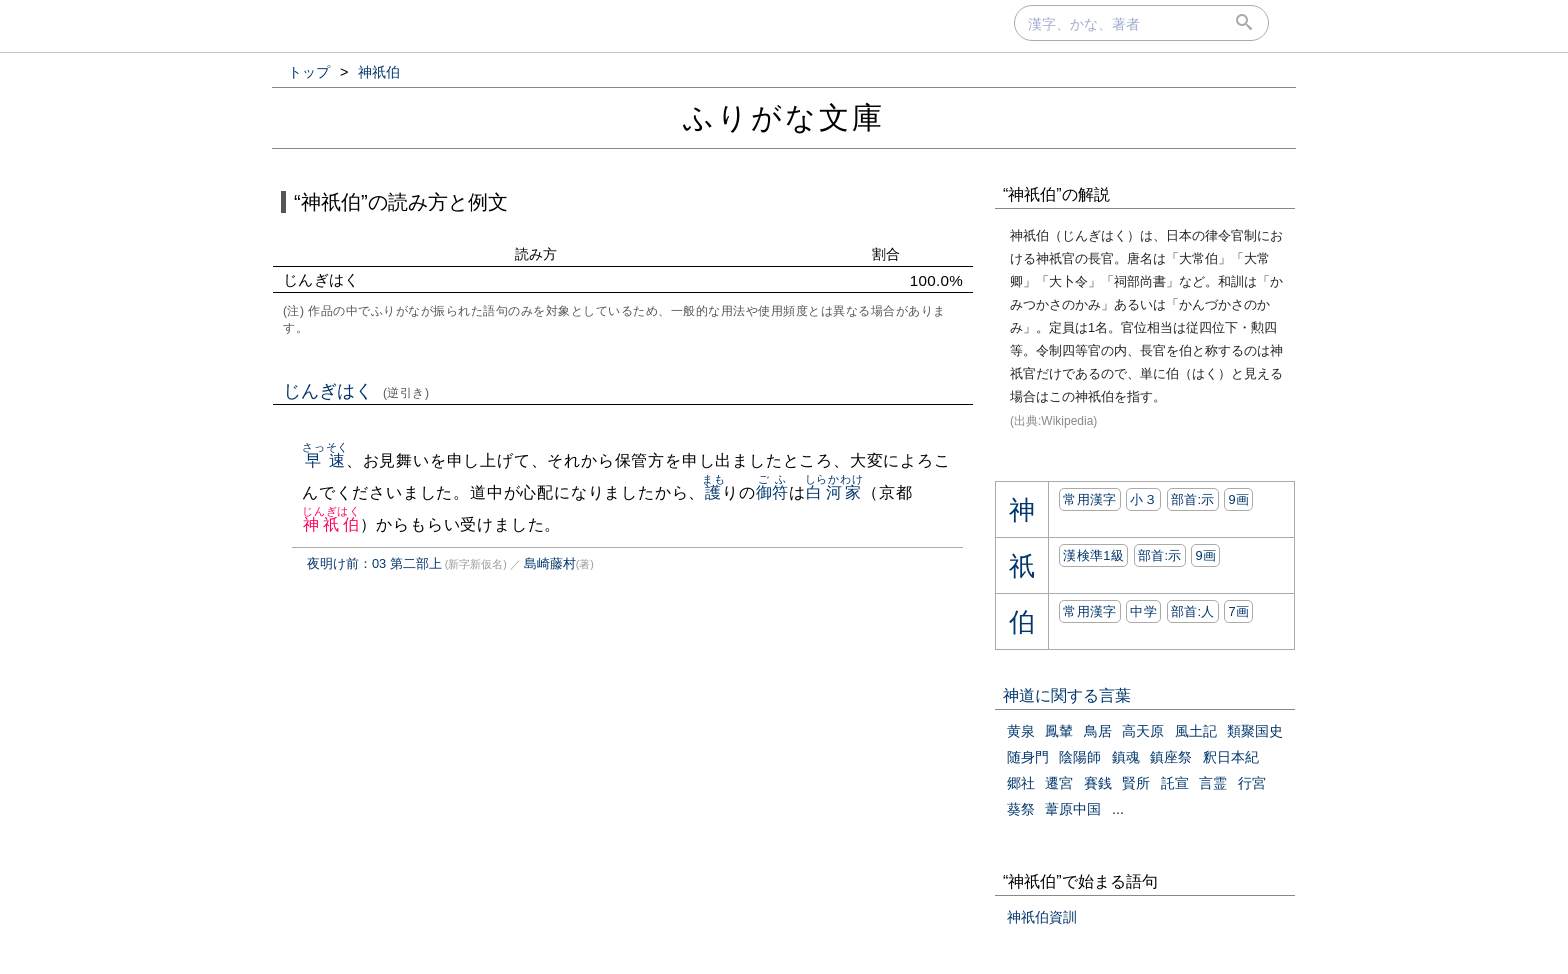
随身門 (1028, 757)
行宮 (1252, 783)
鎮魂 (1126, 757)
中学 (1143, 611)
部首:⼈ (1193, 611)
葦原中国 (1073, 809)
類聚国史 (1255, 731)
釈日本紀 (1231, 757)
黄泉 (1021, 731)
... (1118, 809)
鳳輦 (1059, 731)
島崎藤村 (550, 563)
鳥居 (1098, 731)
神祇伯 (331, 524)
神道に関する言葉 (1067, 695)
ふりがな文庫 (784, 117)
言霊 (1213, 783)
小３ (1143, 499)
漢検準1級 (1093, 555)
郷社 (1021, 783)
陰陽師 (1080, 757)
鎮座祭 (1171, 757)
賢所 (1136, 783)
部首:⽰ (1193, 499)
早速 (325, 460)
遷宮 (1059, 783)
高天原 (1143, 731)
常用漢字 (1089, 499)
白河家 (834, 492)
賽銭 (1098, 783)
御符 (773, 492)
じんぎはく (356, 391)
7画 (1238, 611)
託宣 (1175, 783)
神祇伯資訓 (1042, 917)
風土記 (1196, 731)
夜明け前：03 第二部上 (374, 563)
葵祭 (1021, 809)
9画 (1238, 499)
